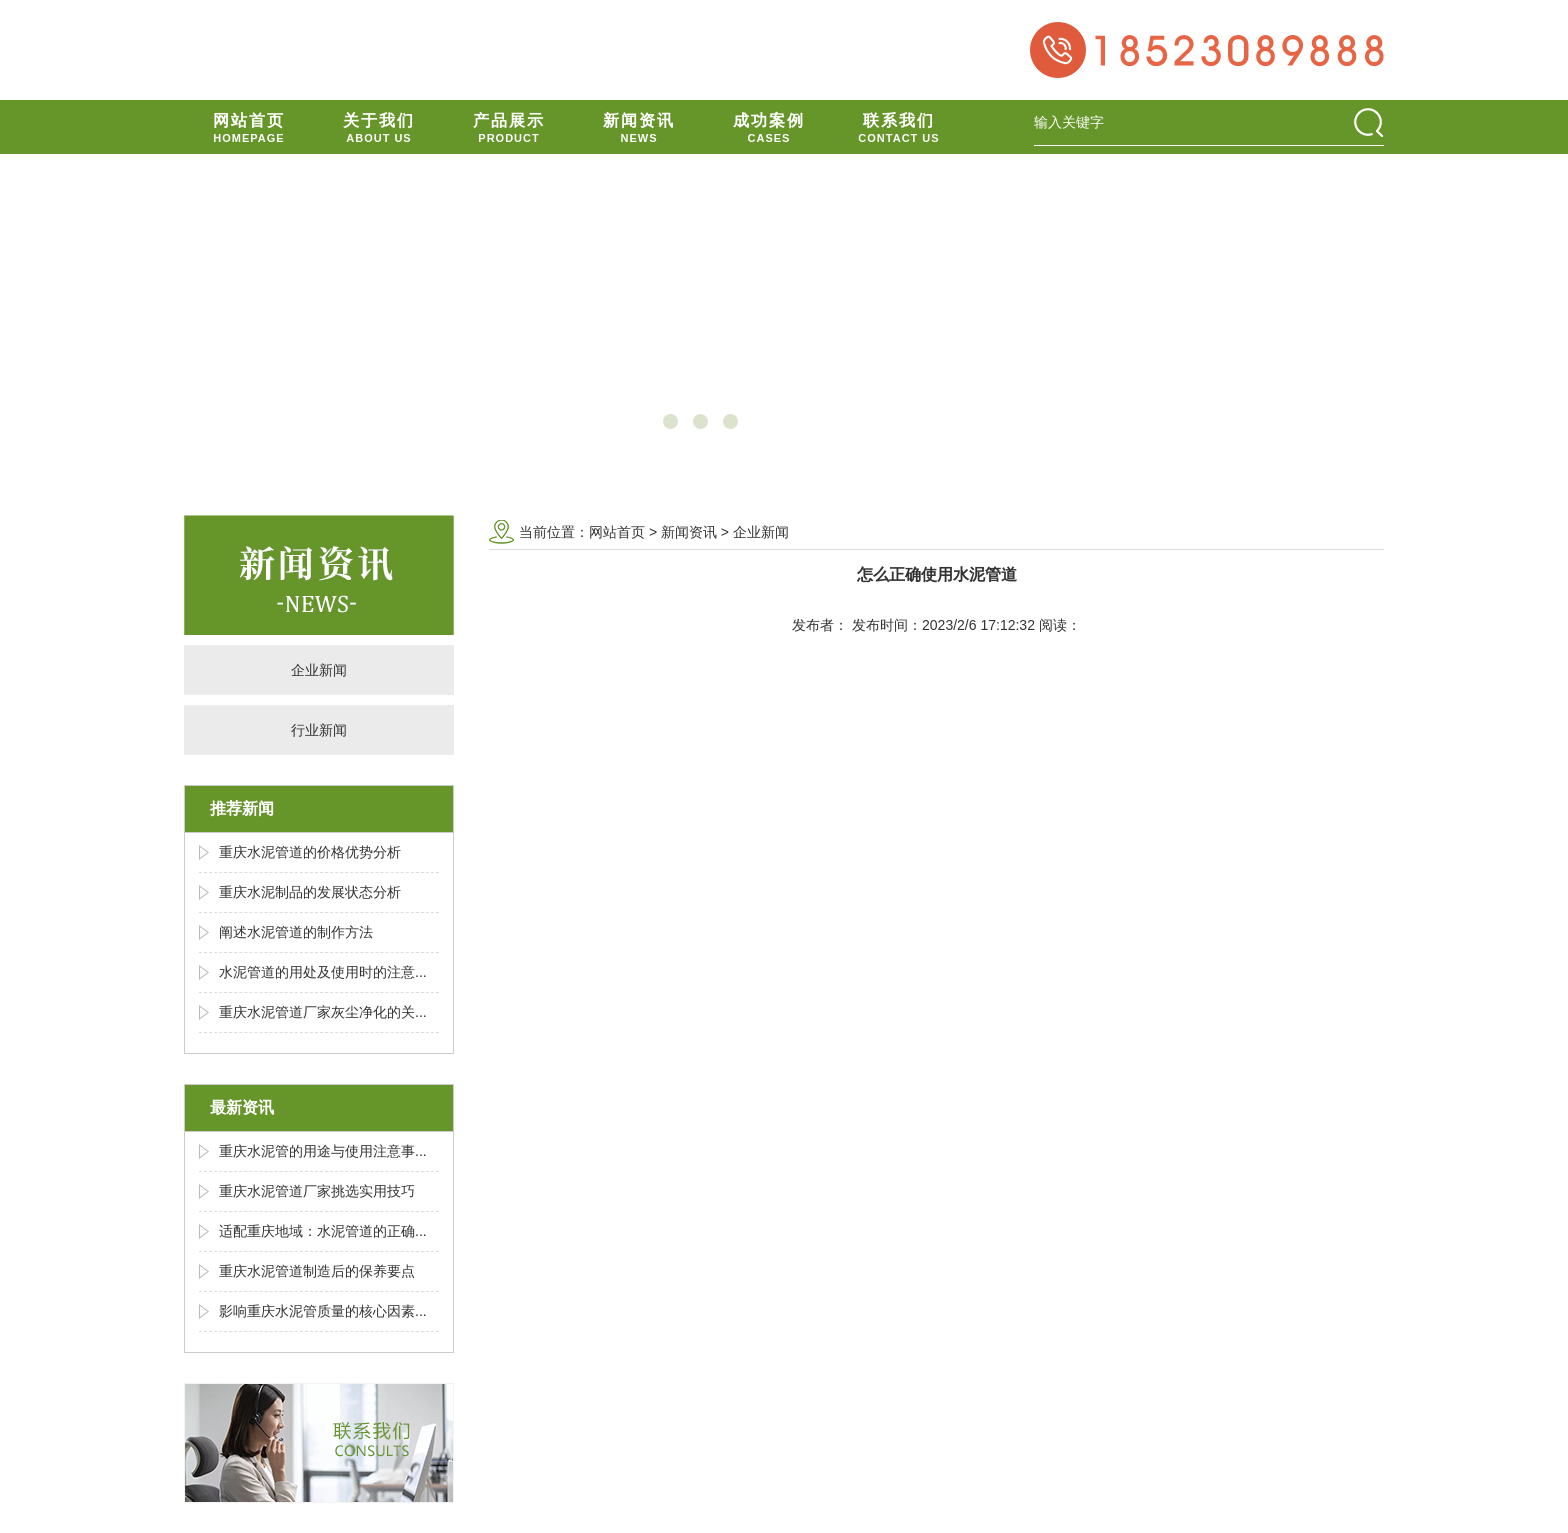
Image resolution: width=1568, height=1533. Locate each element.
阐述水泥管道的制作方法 (296, 932)
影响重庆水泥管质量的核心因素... (323, 1311)
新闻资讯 (689, 532)
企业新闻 (319, 670)
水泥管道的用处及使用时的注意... (323, 972)
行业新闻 (319, 730)
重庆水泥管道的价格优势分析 (310, 852)
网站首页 (617, 532)
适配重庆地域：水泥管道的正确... (323, 1231)
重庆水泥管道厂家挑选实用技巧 (317, 1191)
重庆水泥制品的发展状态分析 (310, 892)
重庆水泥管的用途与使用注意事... (323, 1151)
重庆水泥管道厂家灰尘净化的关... (323, 1012)
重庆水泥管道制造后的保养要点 (317, 1271)
